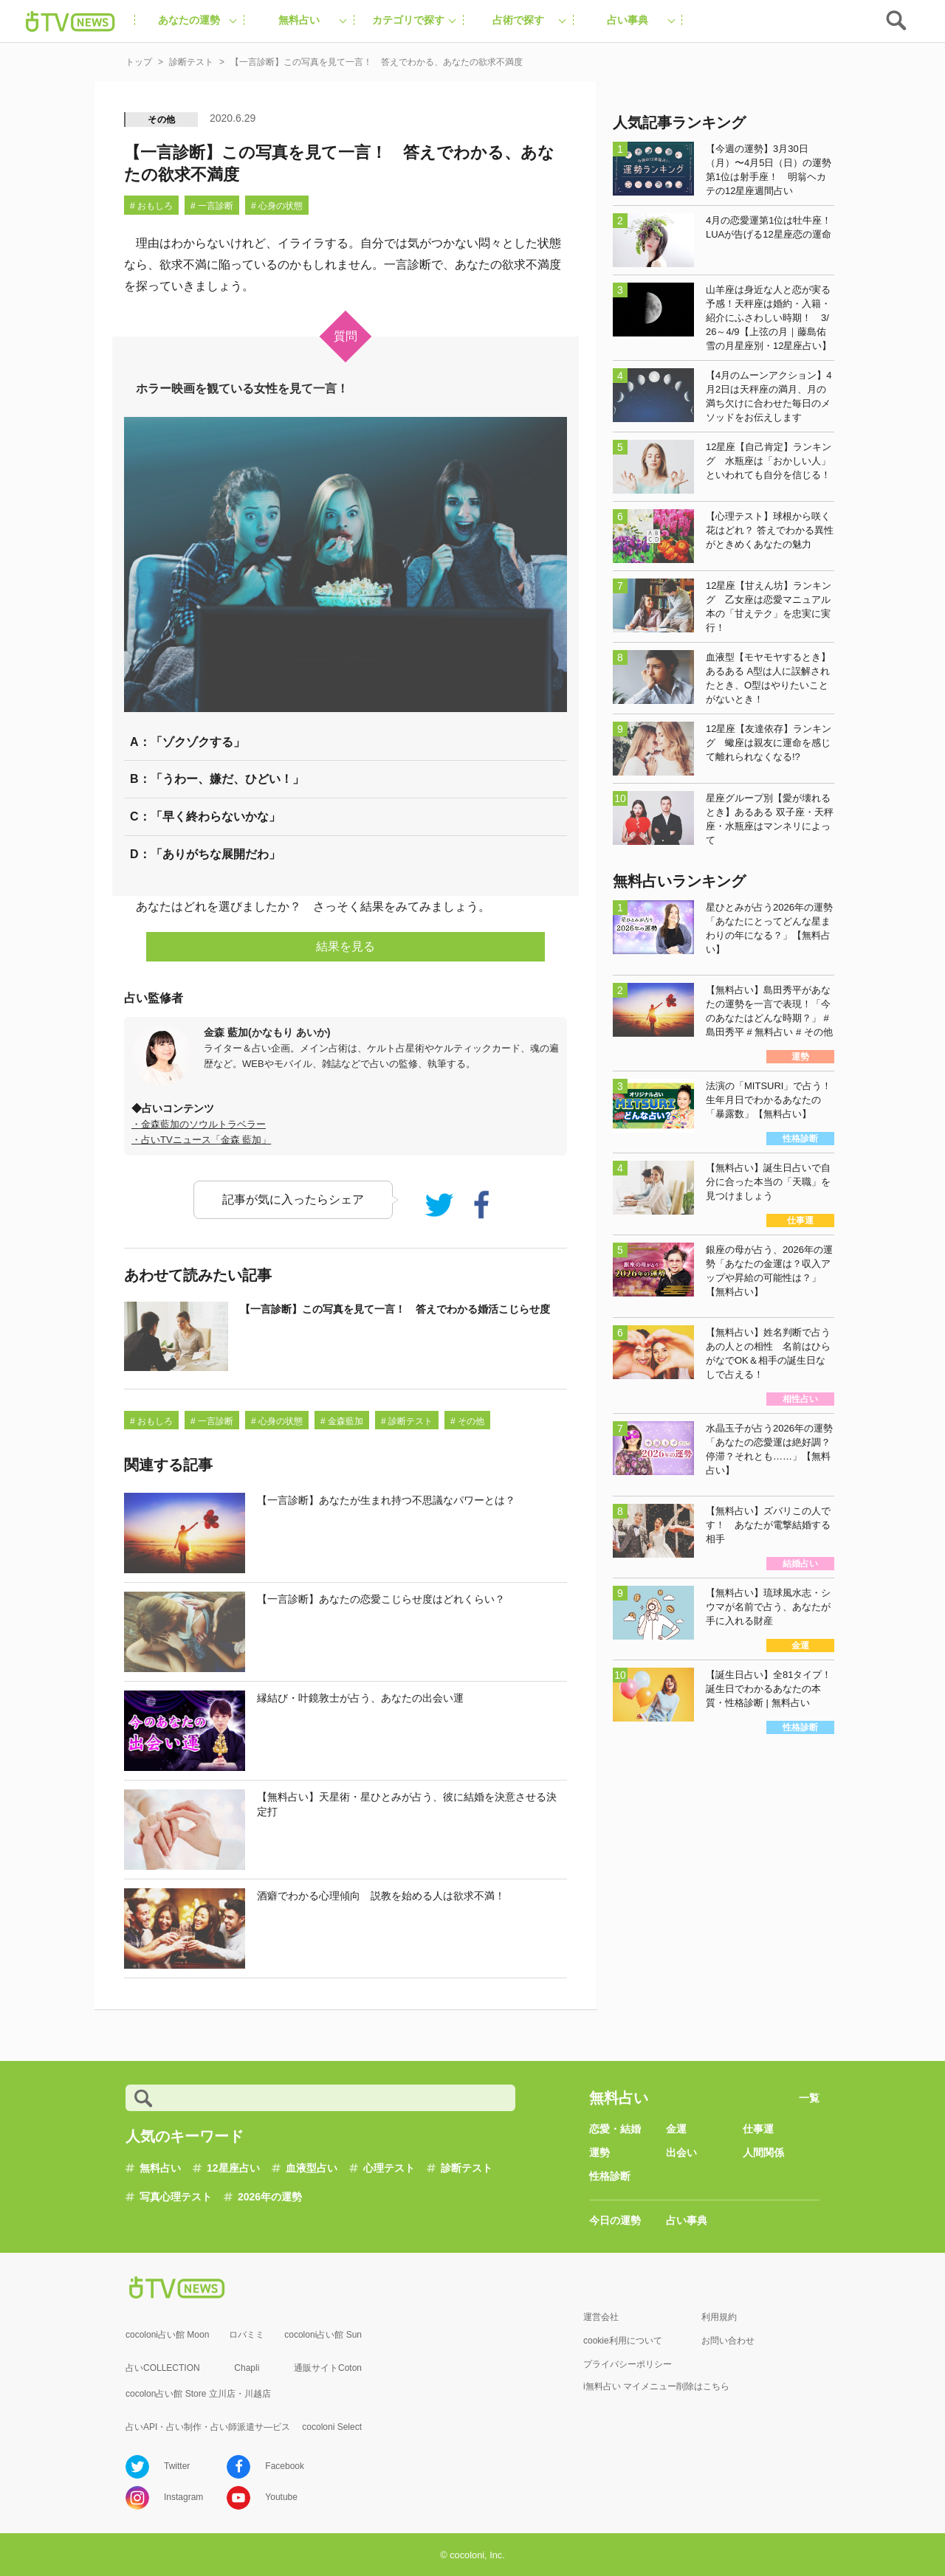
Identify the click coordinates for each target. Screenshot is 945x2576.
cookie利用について (622, 2340)
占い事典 (686, 2220)
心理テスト (389, 2168)
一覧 (809, 2098)
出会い (681, 2152)
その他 (162, 119)
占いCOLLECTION (163, 2368)
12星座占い (233, 2168)
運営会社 (601, 2317)
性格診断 (609, 2176)
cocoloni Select (332, 2427)
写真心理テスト (176, 2197)
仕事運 (758, 2129)
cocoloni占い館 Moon (167, 2335)
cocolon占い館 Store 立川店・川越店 (198, 2394)
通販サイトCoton (328, 2368)
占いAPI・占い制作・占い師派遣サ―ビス (208, 2427)
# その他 (467, 1421)
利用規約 (719, 2317)
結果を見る (345, 946)
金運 (676, 2129)
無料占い (160, 2168)
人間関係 (763, 2152)
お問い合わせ (728, 2340)
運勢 (599, 2152)
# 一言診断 (211, 206)
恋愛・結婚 (615, 2129)
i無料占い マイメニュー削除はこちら (656, 2386)
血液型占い (311, 2168)
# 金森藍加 (341, 1421)
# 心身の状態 (277, 206)
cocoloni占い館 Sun (323, 2335)
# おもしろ (151, 206)
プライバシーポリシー (627, 2364)
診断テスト (466, 2168)
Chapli (246, 2368)
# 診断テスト (407, 1421)
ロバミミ (246, 2335)
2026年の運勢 (270, 2197)
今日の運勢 (615, 2220)
